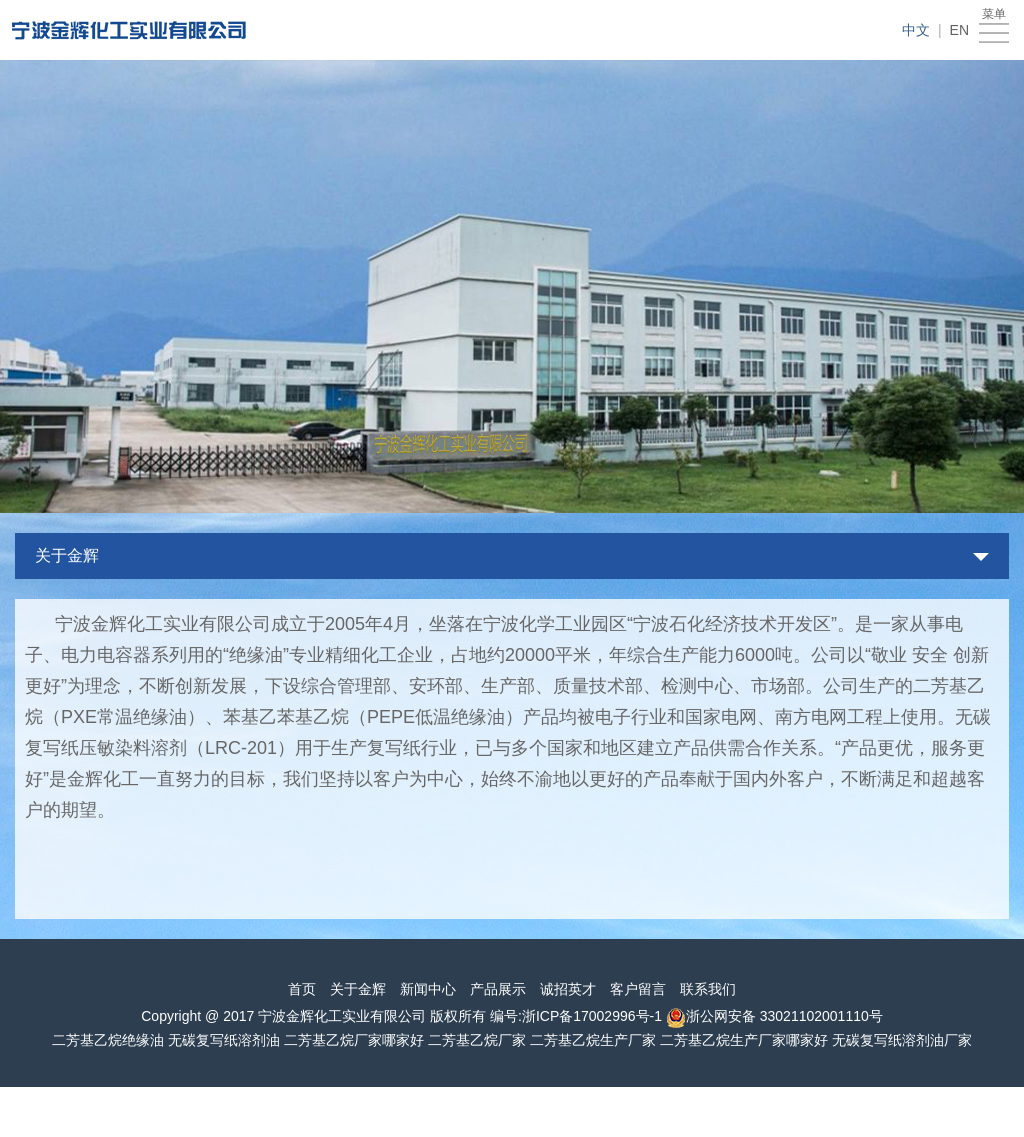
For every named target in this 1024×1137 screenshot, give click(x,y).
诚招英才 (568, 989)
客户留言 (638, 989)
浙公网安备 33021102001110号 (784, 1016)
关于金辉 (67, 555)
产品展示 (498, 989)
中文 (916, 30)
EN (959, 30)
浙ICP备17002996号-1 (592, 1016)
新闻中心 (428, 989)
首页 (302, 989)
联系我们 (708, 989)
